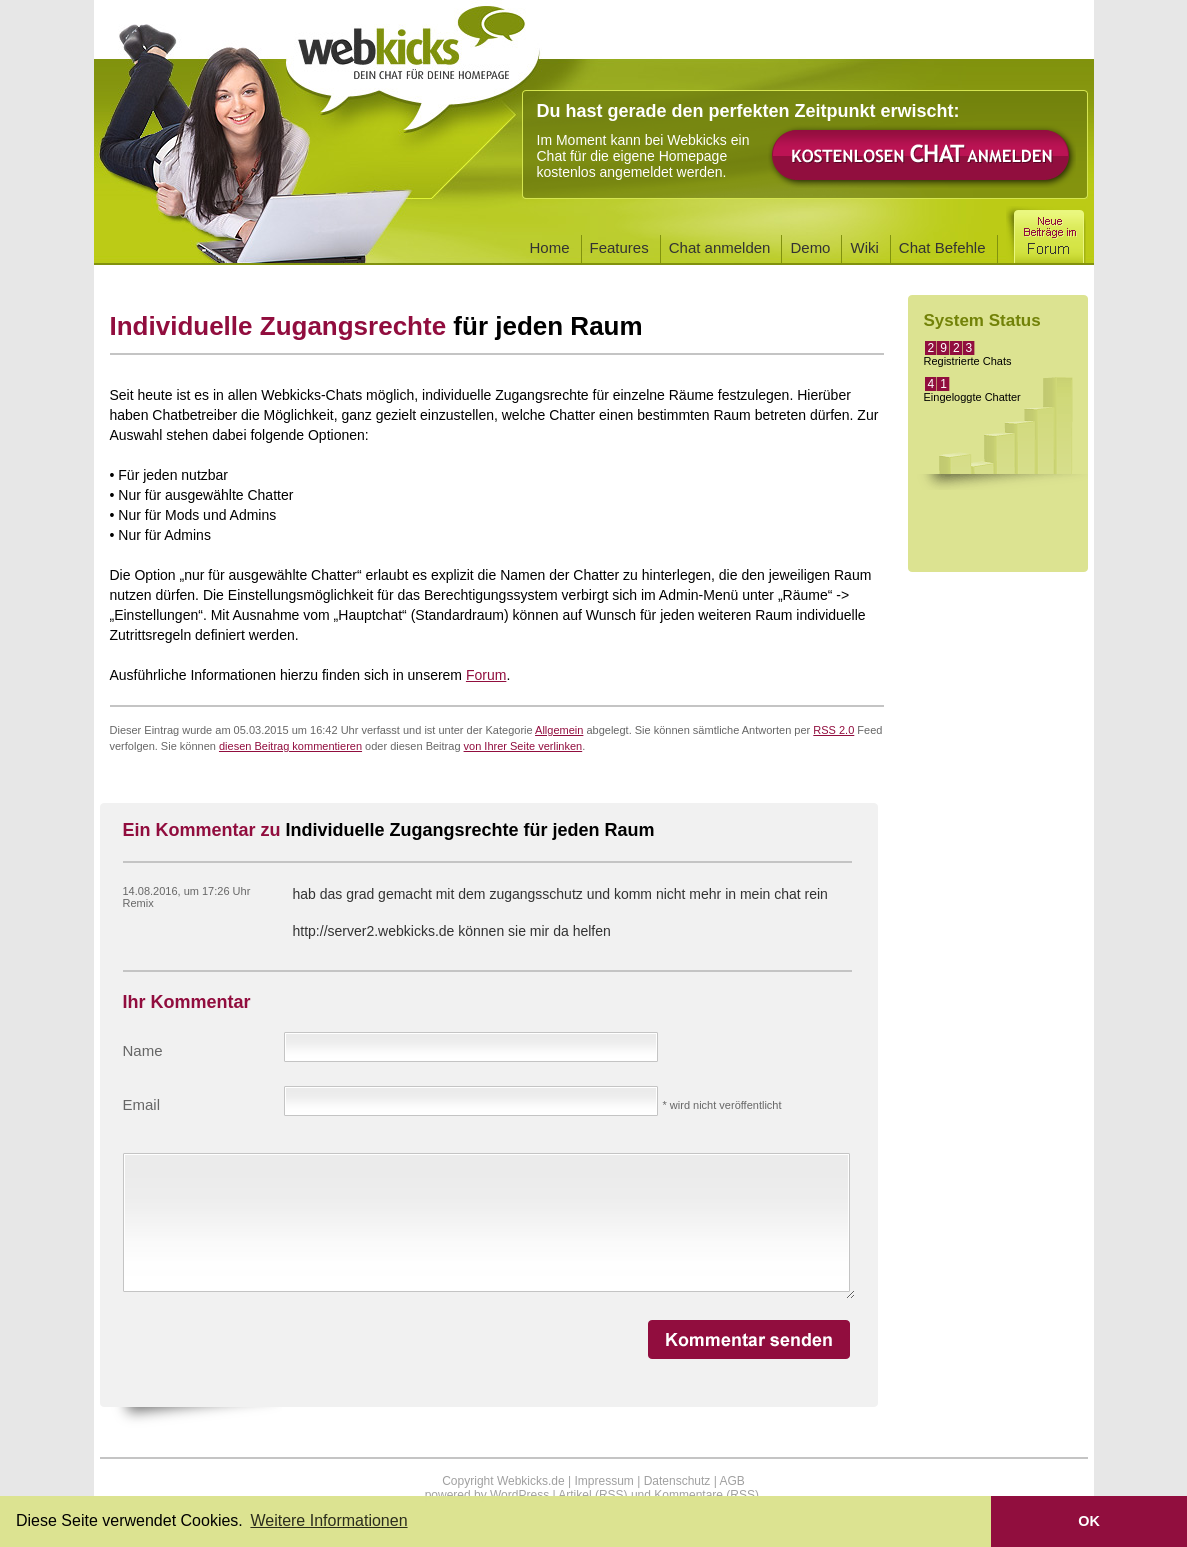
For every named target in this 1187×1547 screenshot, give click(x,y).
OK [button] (1089, 1521)
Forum (486, 675)
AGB (731, 1481)
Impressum (603, 1481)
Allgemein (559, 730)
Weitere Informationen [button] (328, 1520)
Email (142, 1104)
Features (619, 247)
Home (550, 247)
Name (143, 1050)
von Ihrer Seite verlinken (523, 746)
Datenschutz (677, 1481)
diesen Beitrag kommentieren (290, 746)
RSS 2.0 (833, 730)
